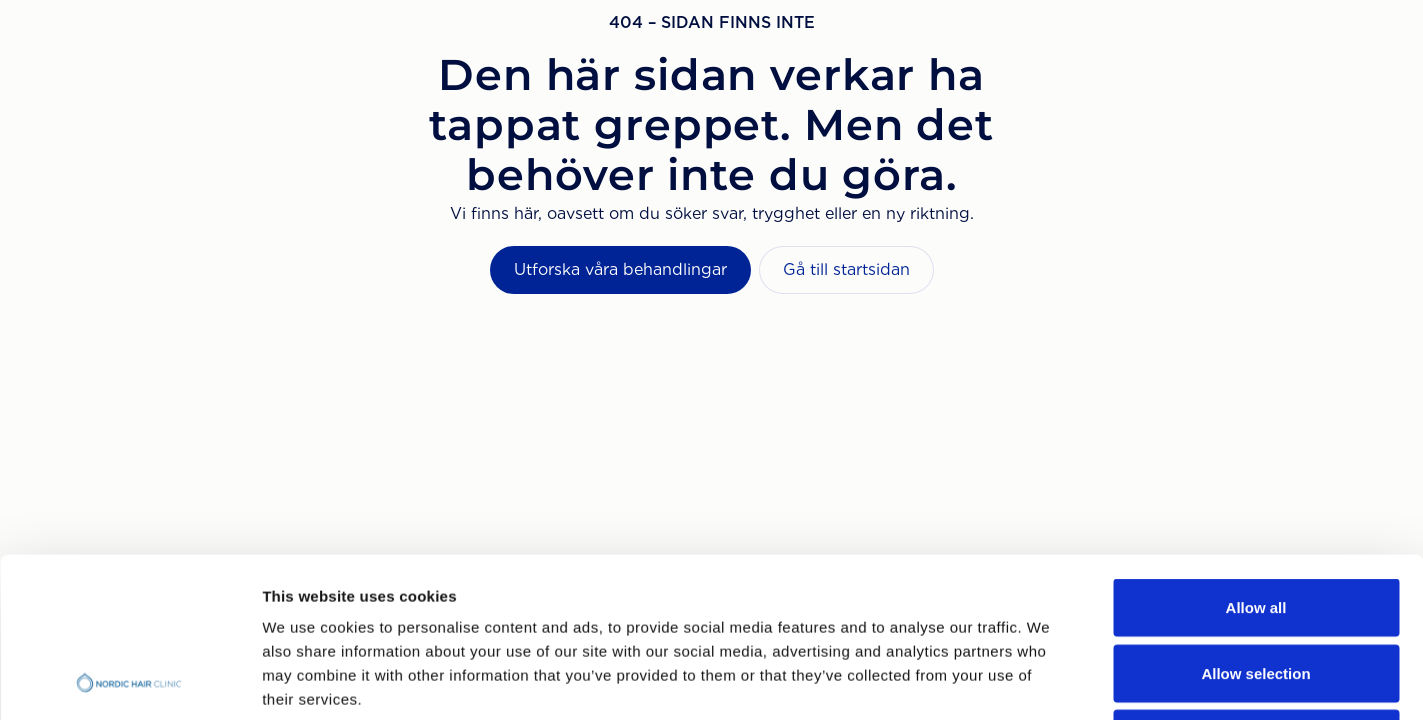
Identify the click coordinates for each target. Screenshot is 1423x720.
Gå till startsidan (846, 269)
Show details (1049, 680)
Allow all (1256, 457)
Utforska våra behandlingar (620, 269)
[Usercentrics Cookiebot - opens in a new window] (129, 681)
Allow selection (1255, 523)
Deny (1256, 588)
